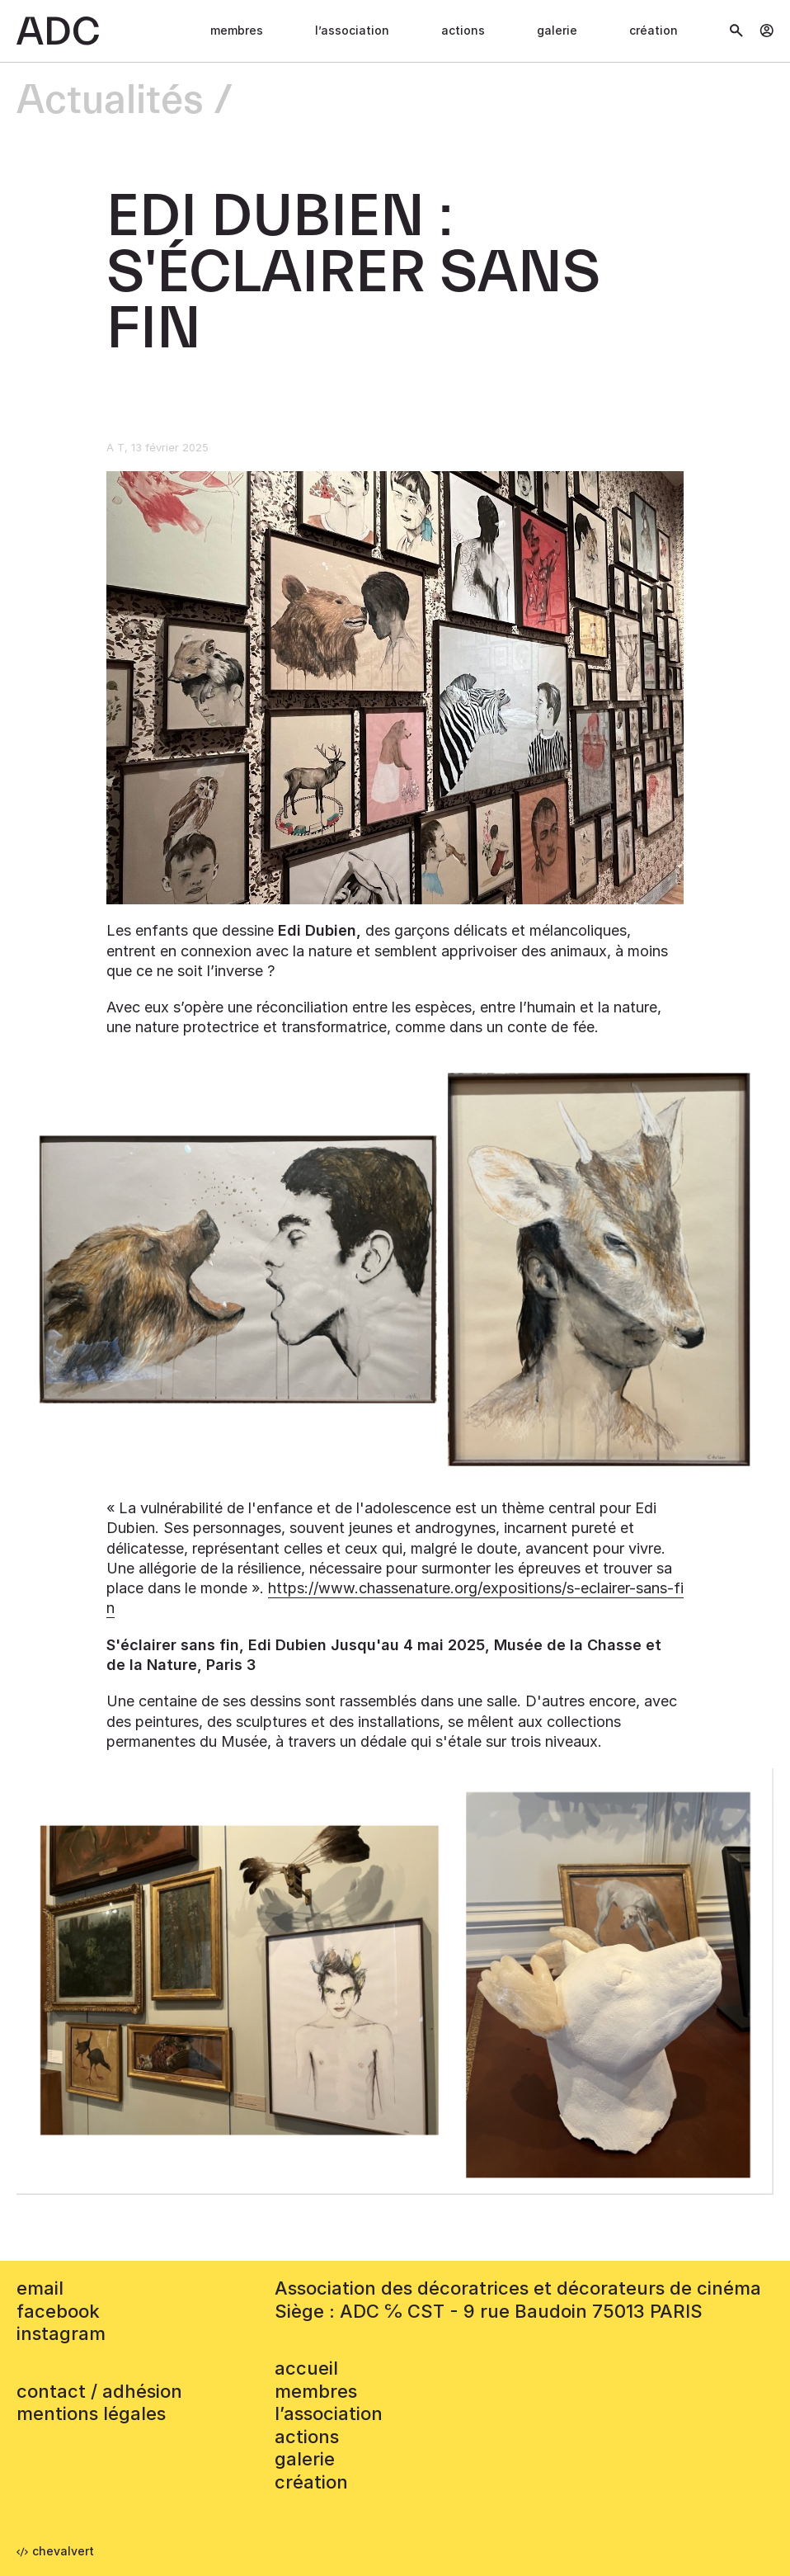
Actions (463, 30)
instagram (61, 2333)
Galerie (557, 30)
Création (653, 30)
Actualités (110, 101)
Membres (236, 30)
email (39, 2288)
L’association (352, 30)
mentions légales (91, 2413)
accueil (306, 2368)
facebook (58, 2311)
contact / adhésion (99, 2391)
